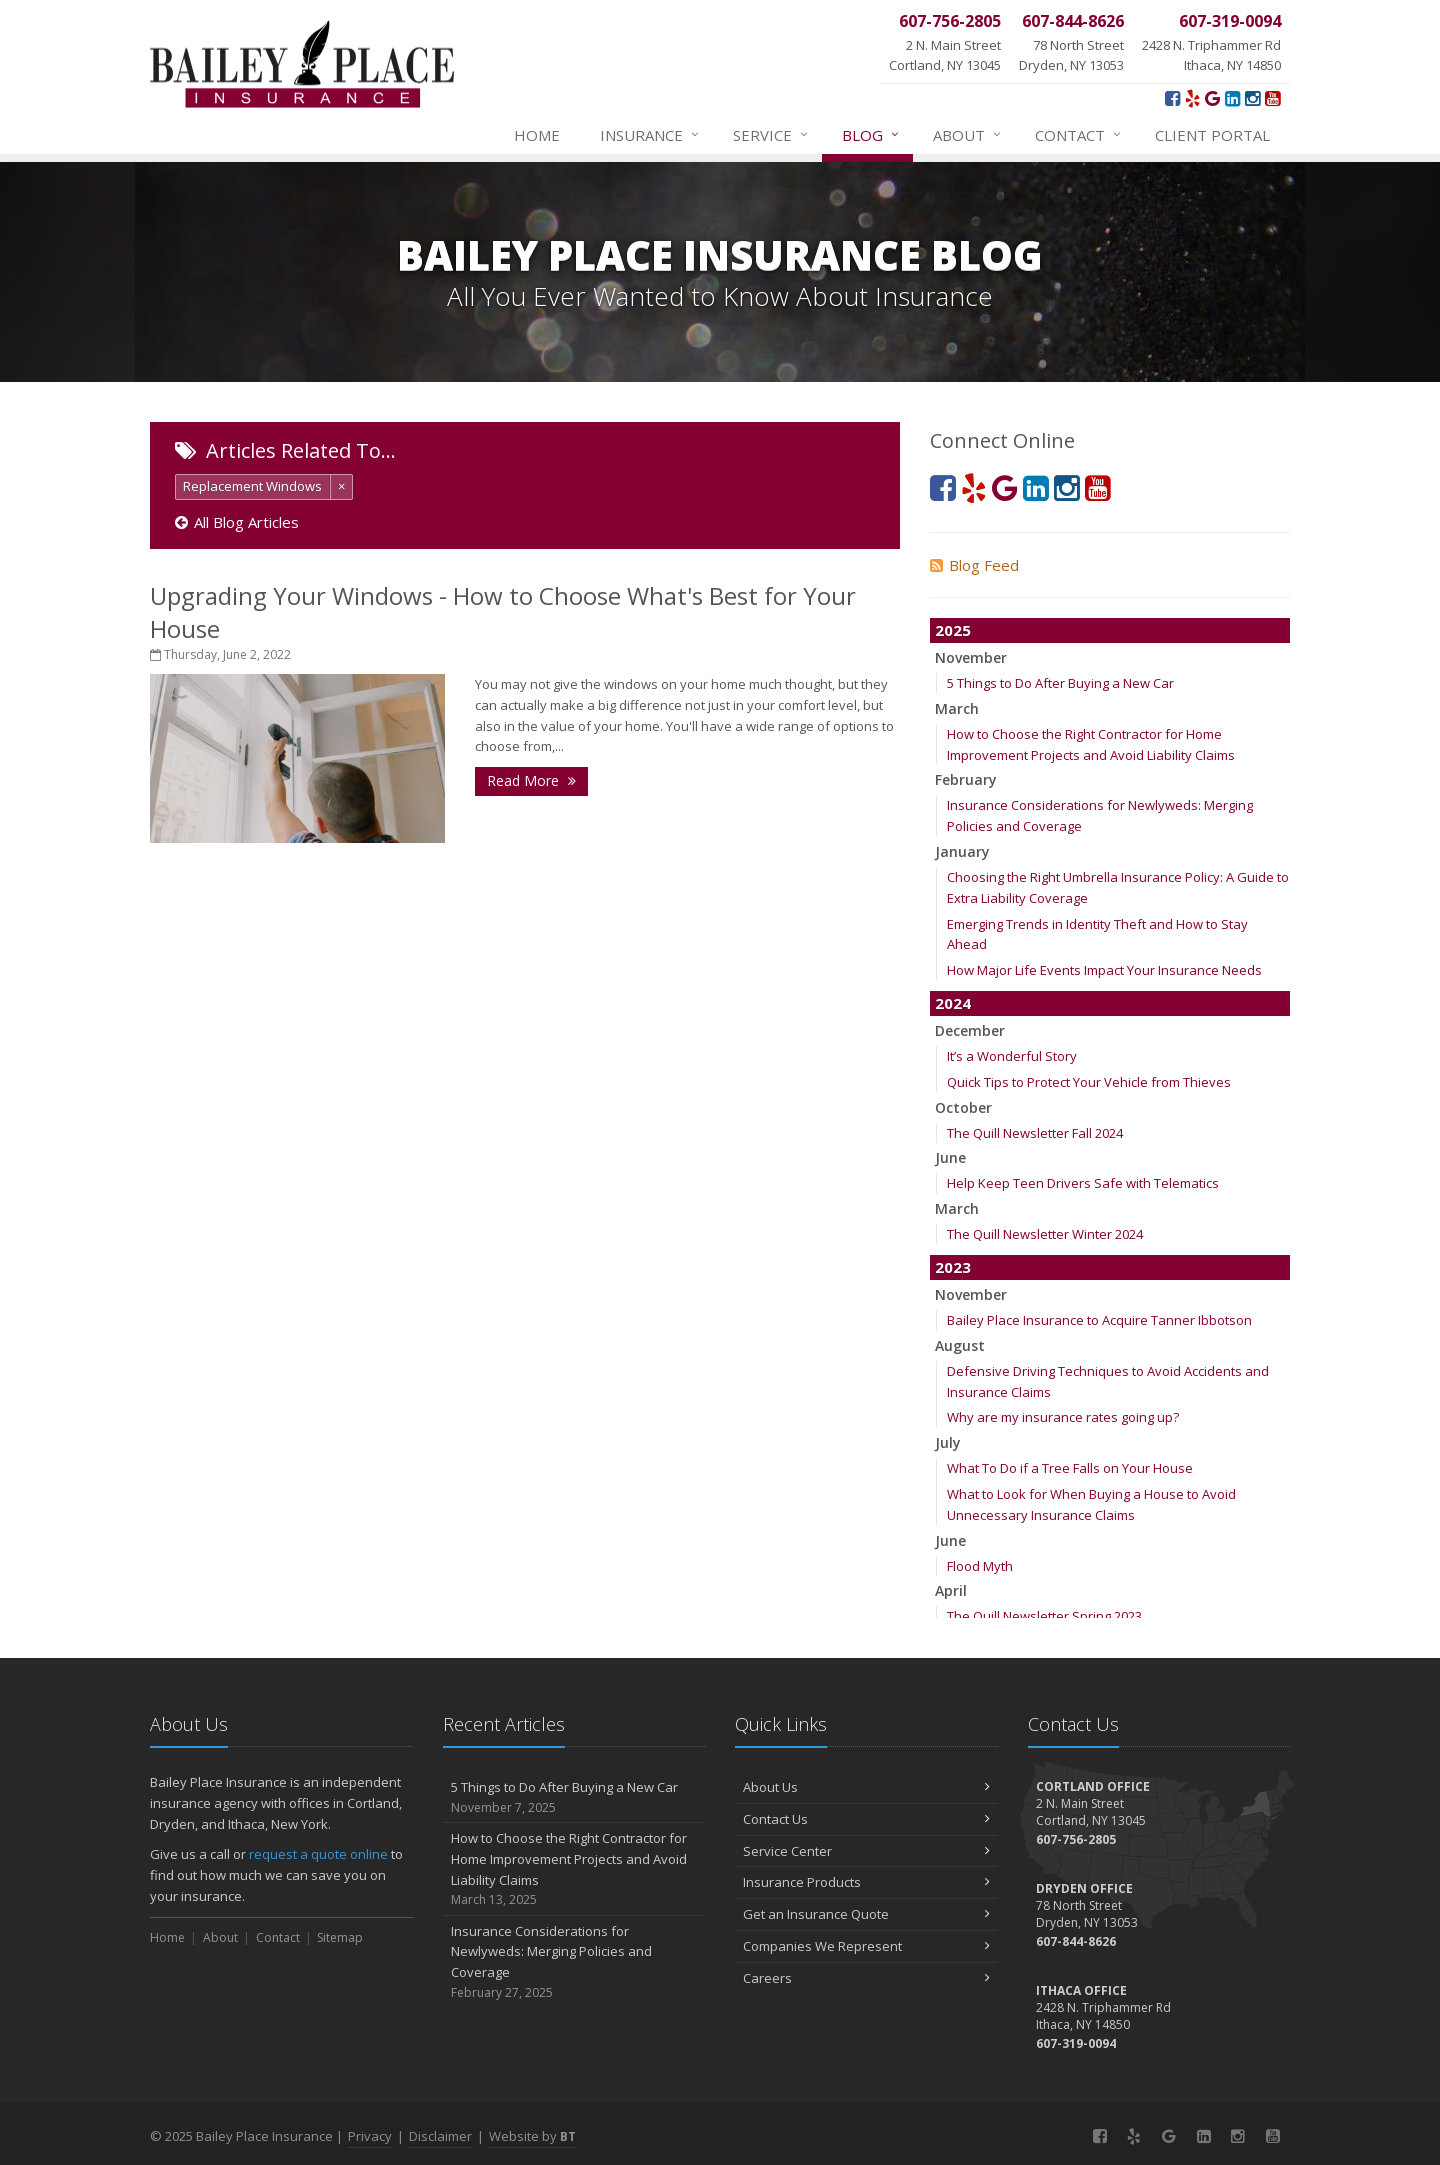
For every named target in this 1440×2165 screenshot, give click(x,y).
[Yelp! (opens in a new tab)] (1192, 98)
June (950, 1157)
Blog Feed (974, 565)
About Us (866, 1787)
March (957, 708)
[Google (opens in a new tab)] (1212, 98)
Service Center (866, 1851)
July (948, 1442)
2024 (953, 1003)
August (960, 1345)
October (963, 1107)
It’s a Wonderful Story (1012, 1056)
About (968, 135)
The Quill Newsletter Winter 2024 (1045, 1234)
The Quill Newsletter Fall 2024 (1035, 1133)
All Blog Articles (237, 522)
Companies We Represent (866, 1946)
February (966, 779)
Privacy (370, 2136)
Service (771, 135)
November (971, 657)
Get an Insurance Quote (866, 1914)
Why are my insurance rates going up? (1063, 1417)
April (951, 1590)
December (970, 1030)
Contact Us (866, 1819)
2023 (953, 1267)
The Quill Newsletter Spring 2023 (1044, 1616)
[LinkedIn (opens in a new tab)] (1232, 98)
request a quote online (318, 1854)
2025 (953, 630)
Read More (531, 780)
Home (537, 135)
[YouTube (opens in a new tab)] (1272, 98)
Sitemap (340, 1937)
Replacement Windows (252, 486)
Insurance (650, 135)
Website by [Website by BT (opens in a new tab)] (532, 2136)
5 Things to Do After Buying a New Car (1060, 683)
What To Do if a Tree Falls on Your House (1070, 1468)
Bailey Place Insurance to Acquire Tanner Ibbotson (1099, 1320)
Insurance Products (866, 1882)
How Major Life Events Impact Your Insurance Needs (1104, 970)
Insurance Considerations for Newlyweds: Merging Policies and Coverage (574, 1962)
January (962, 851)
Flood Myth (980, 1566)
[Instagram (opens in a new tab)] (1252, 98)
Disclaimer (440, 2136)
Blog (871, 135)
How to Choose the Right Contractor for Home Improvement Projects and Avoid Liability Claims (574, 1869)
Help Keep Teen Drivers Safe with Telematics (1083, 1183)
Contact (1079, 135)
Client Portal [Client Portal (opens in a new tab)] (1212, 135)
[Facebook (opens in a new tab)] (1172, 98)
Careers (866, 1978)
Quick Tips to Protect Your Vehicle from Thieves (1089, 1082)
